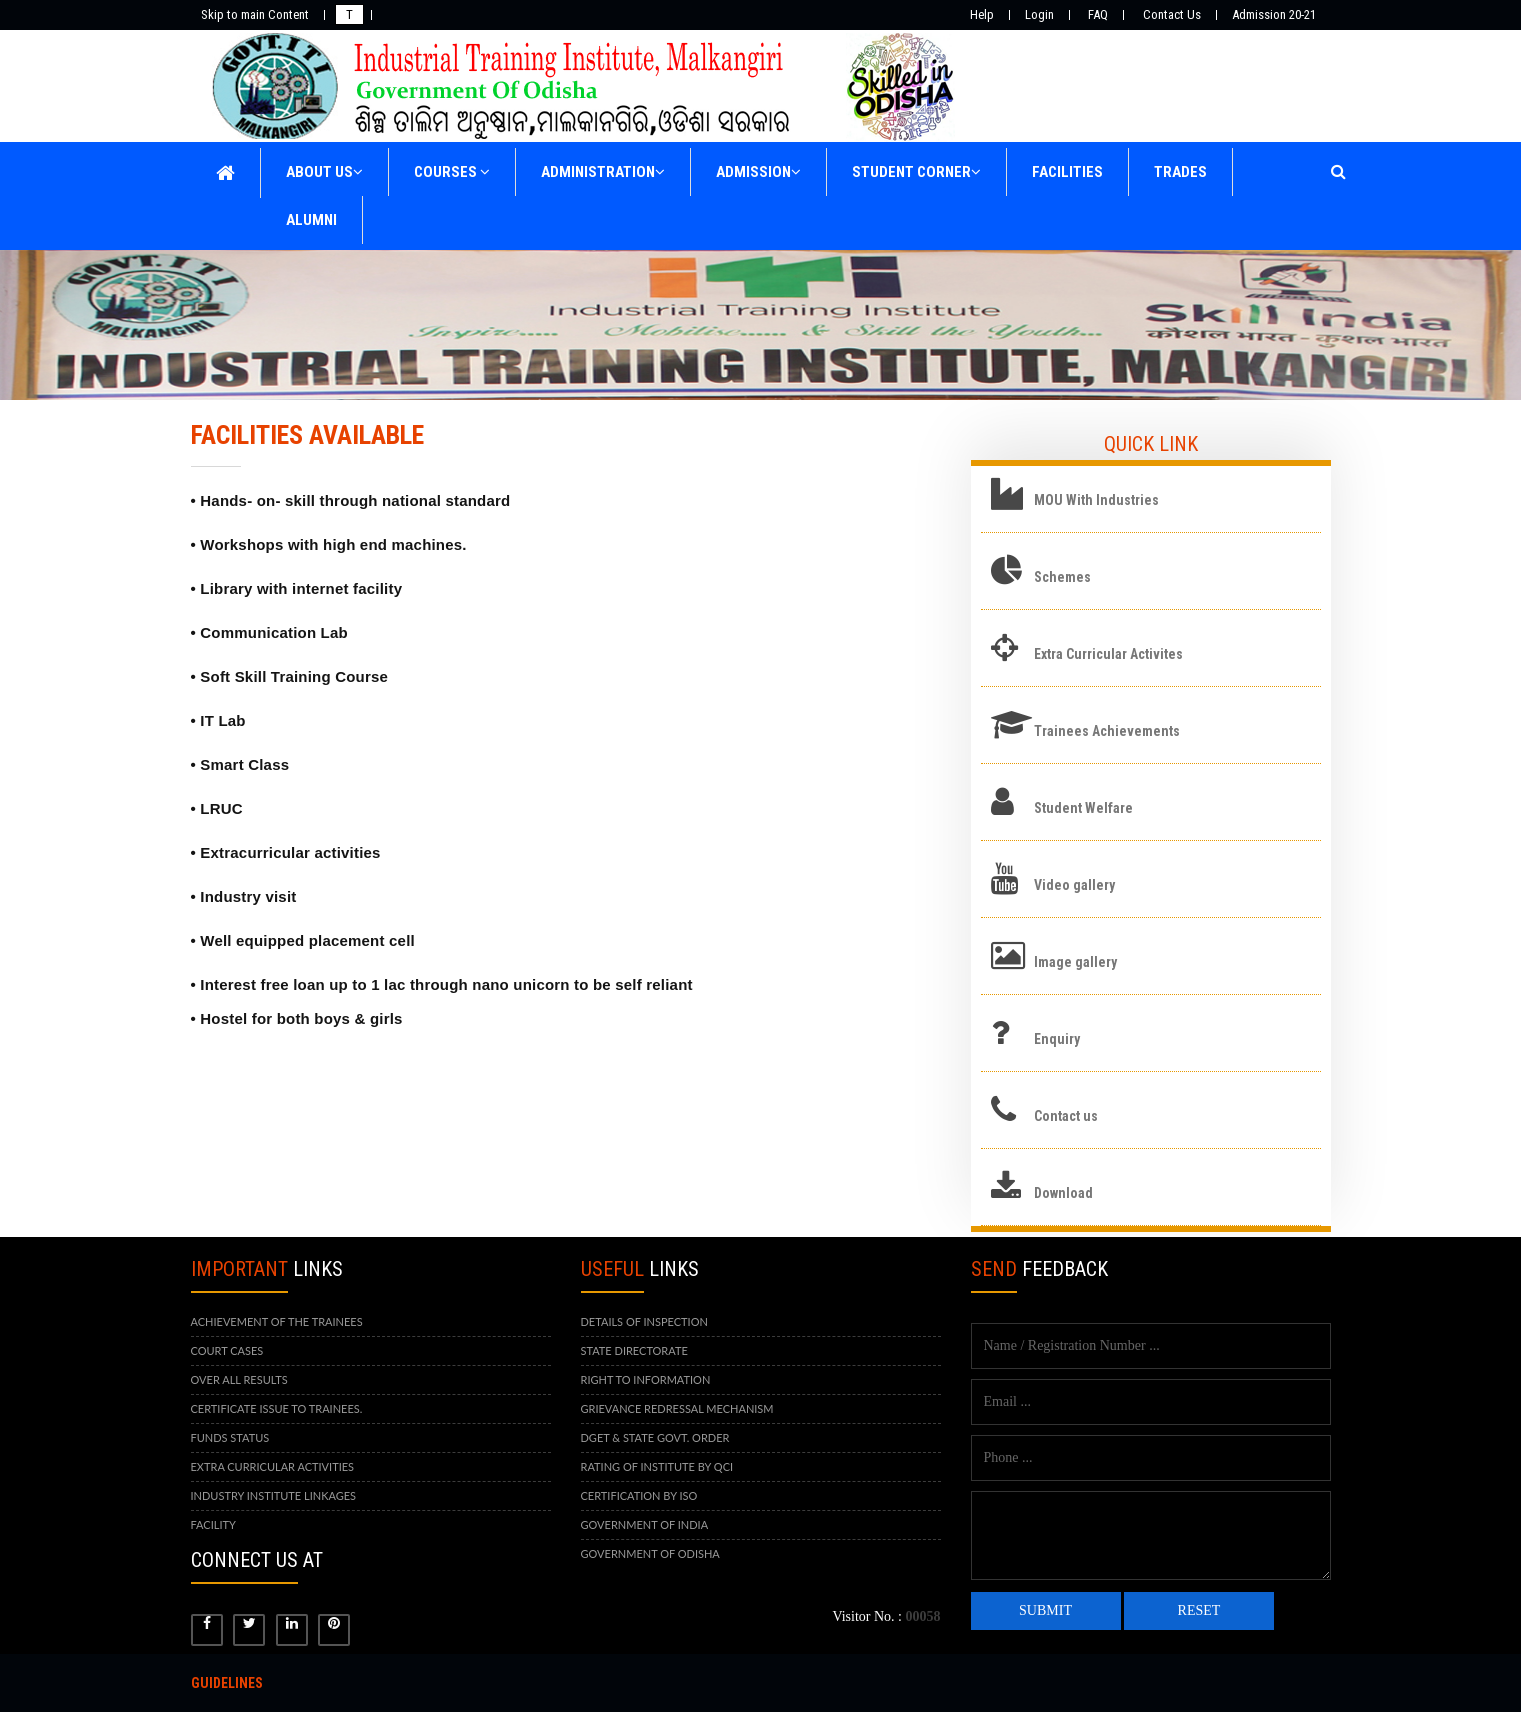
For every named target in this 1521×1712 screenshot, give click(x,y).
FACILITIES (1067, 172)
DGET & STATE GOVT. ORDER (655, 1437)
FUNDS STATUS (230, 1437)
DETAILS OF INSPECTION (644, 1321)
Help (982, 14)
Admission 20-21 (1274, 14)
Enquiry (1057, 1039)
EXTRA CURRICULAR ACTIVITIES (273, 1466)
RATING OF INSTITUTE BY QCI (657, 1466)
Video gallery (1074, 885)
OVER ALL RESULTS (239, 1379)
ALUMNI (311, 220)
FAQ (1098, 14)
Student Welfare (1083, 808)
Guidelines (227, 1683)
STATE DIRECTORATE (634, 1350)
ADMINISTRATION (603, 172)
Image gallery (1075, 962)
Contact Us (1172, 14)
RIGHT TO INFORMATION (646, 1379)
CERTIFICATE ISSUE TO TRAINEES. (277, 1408)
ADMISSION (758, 172)
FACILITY (213, 1524)
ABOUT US (324, 172)
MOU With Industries (1096, 500)
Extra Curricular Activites (1108, 654)
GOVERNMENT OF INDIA (645, 1524)
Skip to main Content (255, 14)
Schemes (1062, 577)
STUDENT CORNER (916, 172)
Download (1063, 1193)
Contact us (1066, 1116)
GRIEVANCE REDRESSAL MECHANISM (677, 1408)
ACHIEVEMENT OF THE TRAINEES (277, 1321)
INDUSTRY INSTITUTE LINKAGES (274, 1495)
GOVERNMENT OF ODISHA (650, 1553)
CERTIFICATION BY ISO (639, 1495)
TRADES (1180, 172)
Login (1039, 14)
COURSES (452, 172)
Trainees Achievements (1107, 731)
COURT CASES (227, 1350)
